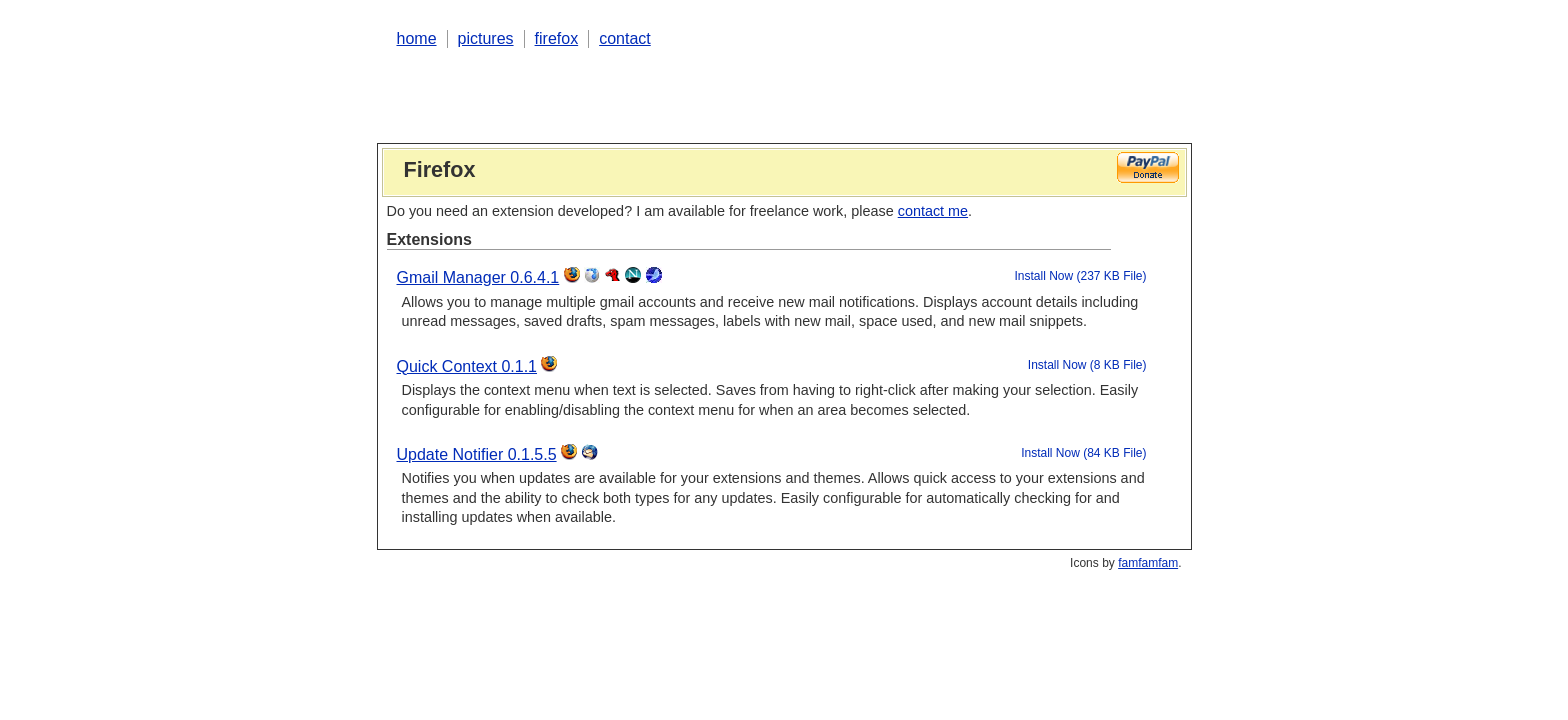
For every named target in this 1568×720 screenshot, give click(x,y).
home (417, 38)
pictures (486, 38)
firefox (557, 38)
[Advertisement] (746, 93)
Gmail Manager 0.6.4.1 (478, 277)
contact (625, 38)
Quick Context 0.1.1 (467, 366)
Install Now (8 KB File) (1087, 365)
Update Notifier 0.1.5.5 (477, 454)
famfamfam (1148, 563)
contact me (933, 211)
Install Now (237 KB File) (1080, 276)
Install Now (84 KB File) (1083, 453)
